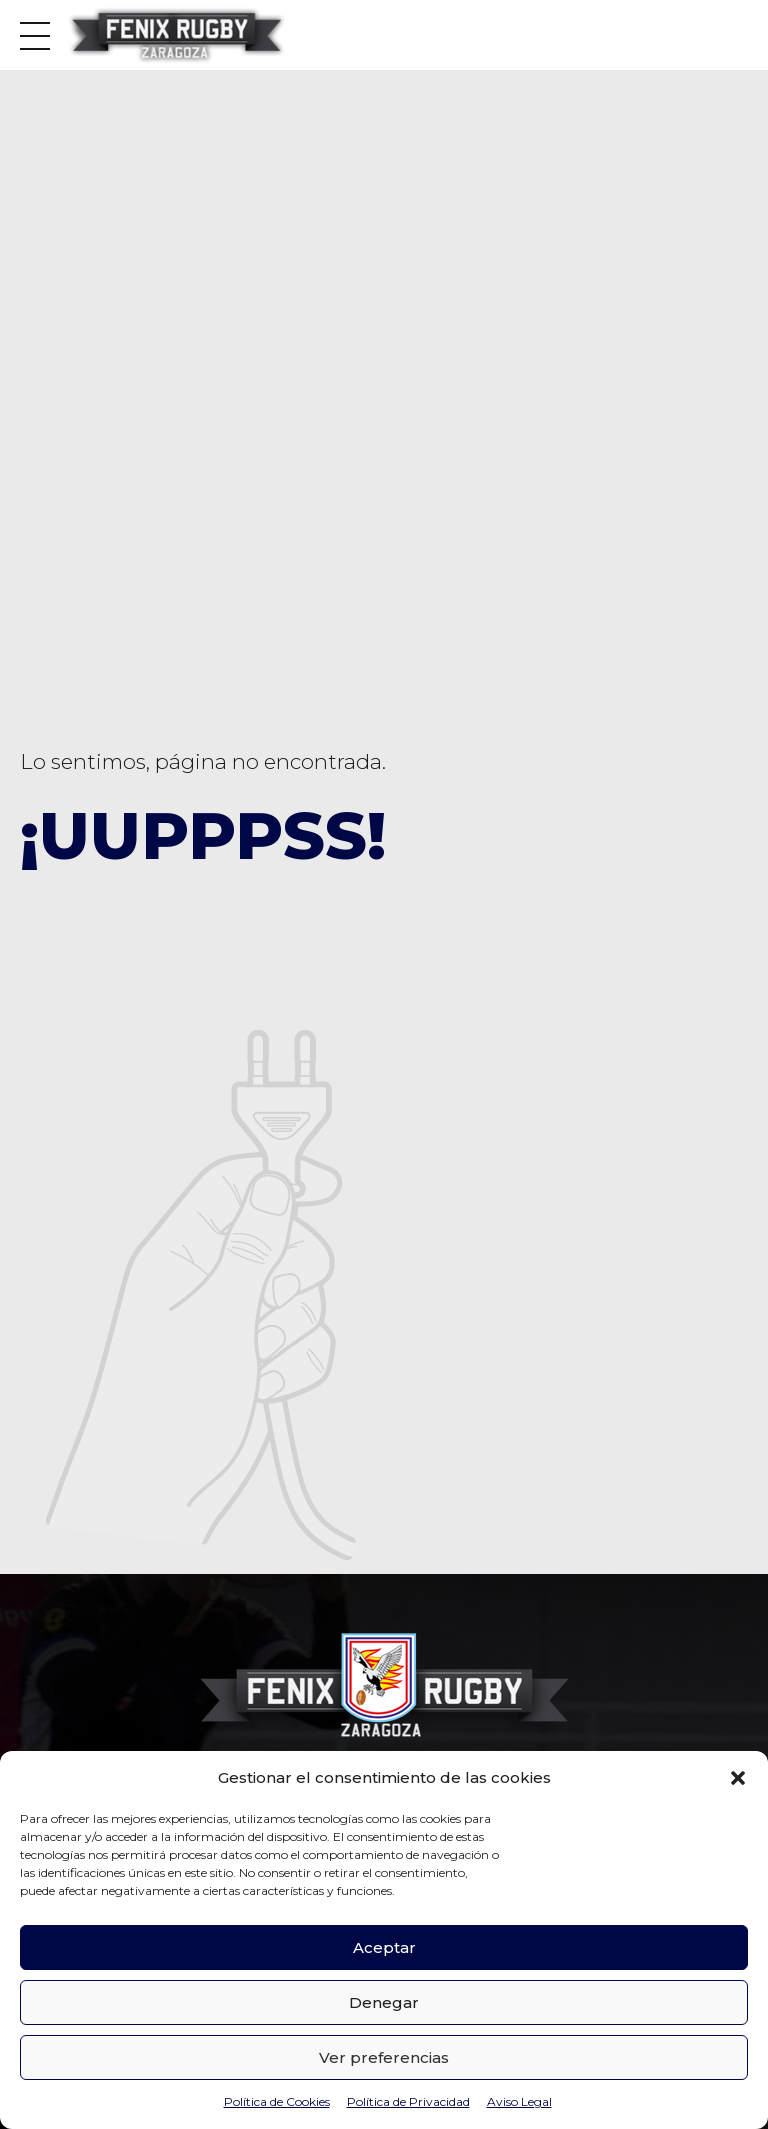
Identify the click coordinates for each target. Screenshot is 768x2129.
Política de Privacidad (408, 2101)
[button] (738, 1778)
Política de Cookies (277, 2101)
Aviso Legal (519, 2101)
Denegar (384, 2002)
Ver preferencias (384, 2057)
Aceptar (384, 1947)
